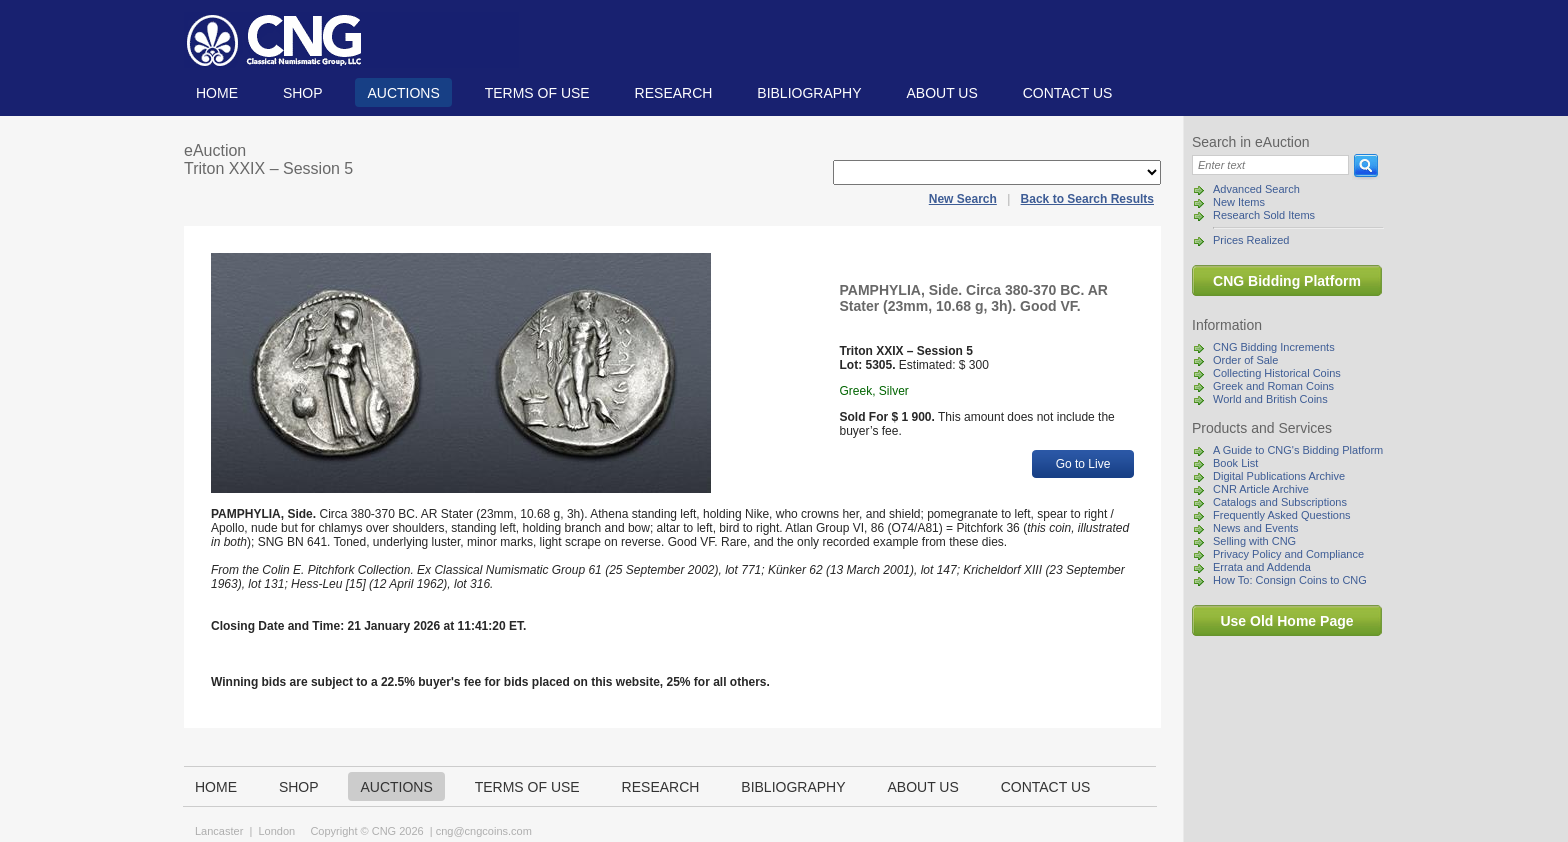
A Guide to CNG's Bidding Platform (1298, 450)
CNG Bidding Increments (1274, 347)
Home (217, 93)
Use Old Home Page (1286, 621)
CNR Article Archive (1261, 489)
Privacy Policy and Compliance (1288, 554)
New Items (1239, 202)
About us (941, 93)
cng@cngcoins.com (484, 831)
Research (674, 93)
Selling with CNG (1254, 541)
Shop (303, 93)
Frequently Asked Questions (1282, 515)
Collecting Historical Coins (1277, 373)
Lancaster (219, 831)
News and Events (1256, 528)
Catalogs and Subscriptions (1280, 502)
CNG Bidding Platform (1287, 281)
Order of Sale (1245, 360)
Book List (1235, 463)
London (276, 831)
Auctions (403, 93)
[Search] (1270, 165)
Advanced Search (1256, 189)
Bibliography (809, 93)
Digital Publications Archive (1279, 476)
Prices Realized (1251, 240)
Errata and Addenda (1262, 567)
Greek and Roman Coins (1273, 386)
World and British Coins (1270, 399)
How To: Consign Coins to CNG (1290, 580)
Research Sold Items (1264, 215)
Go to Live (1083, 464)
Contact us (1068, 93)
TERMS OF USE (537, 93)
